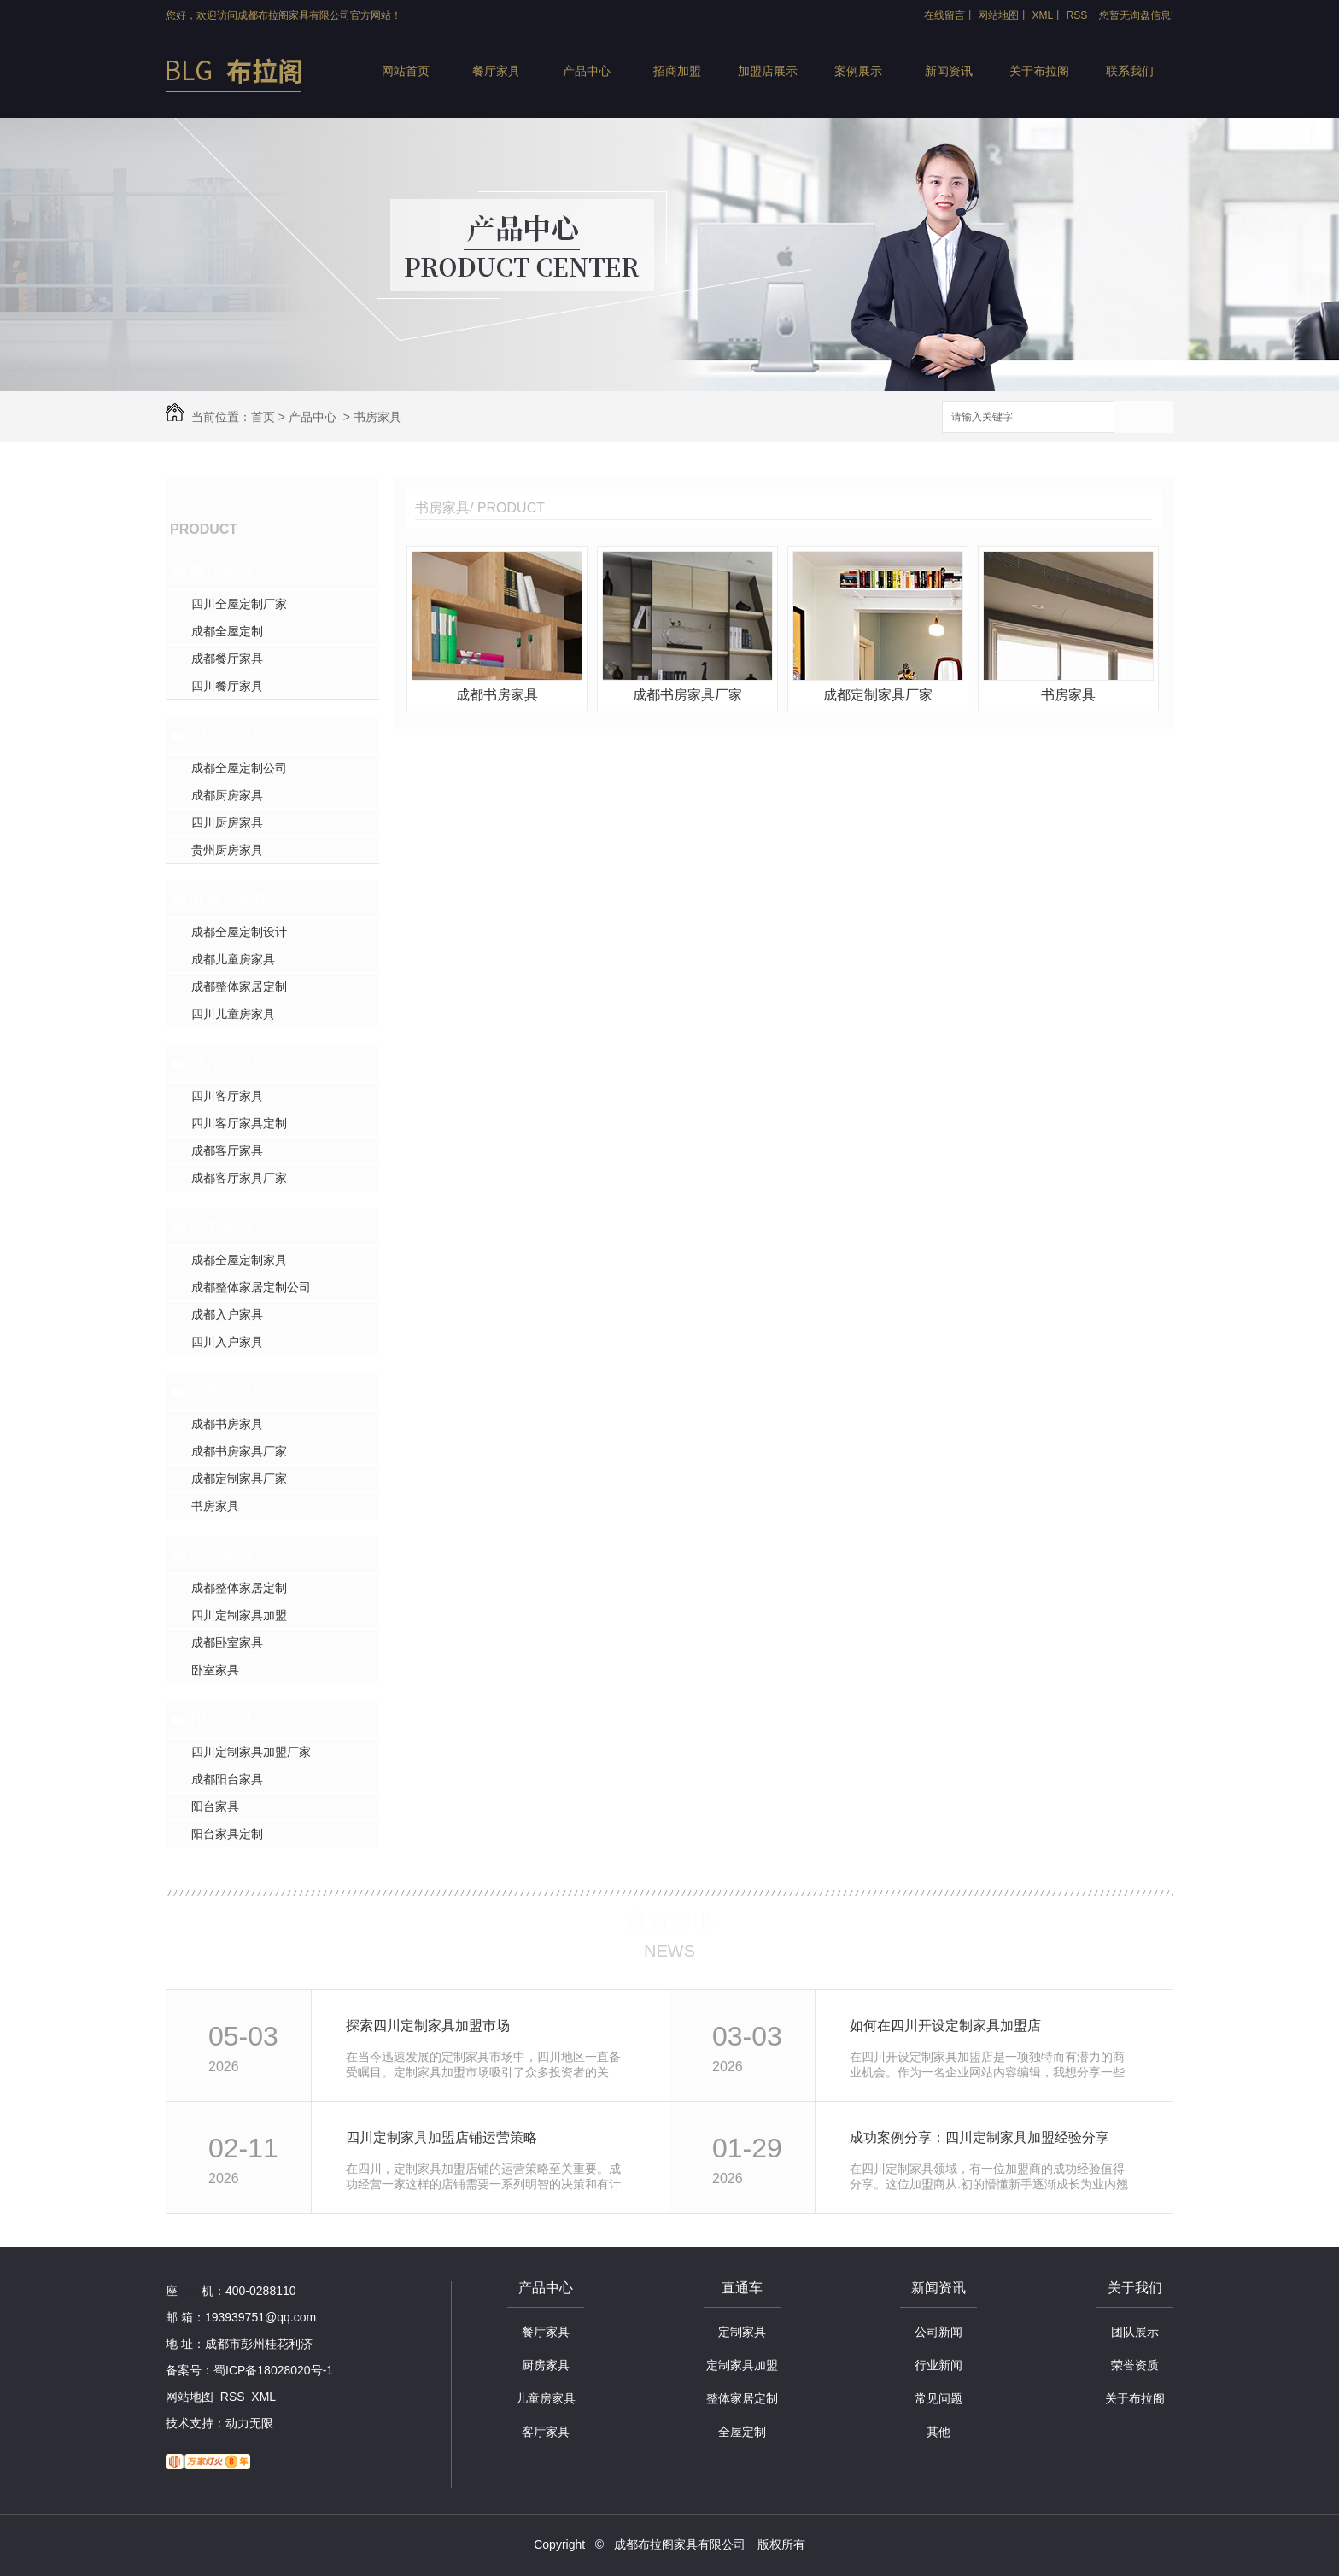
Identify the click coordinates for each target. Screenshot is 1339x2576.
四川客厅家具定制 (239, 1123)
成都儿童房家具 (233, 959)
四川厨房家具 (227, 822)
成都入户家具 (227, 1314)
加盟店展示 (768, 71)
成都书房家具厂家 (239, 1451)
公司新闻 (938, 2332)
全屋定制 (742, 2431)
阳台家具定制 (227, 1834)
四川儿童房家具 (233, 1014)
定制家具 (742, 2332)
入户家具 (222, 1227)
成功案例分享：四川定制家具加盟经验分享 (979, 2137)
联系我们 (1130, 71)
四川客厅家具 (227, 1096)
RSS (1077, 15)
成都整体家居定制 (239, 986)
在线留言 (944, 15)
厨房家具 (222, 735)
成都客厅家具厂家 (239, 1178)
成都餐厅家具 (227, 658)
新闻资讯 (949, 71)
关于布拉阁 (1039, 71)
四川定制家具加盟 (239, 1615)
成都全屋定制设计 (239, 932)
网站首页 (406, 71)
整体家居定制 (742, 2398)
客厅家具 (222, 1063)
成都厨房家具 (227, 795)
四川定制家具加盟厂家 (251, 1752)
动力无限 (249, 2423)
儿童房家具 (229, 899)
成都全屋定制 (227, 631)
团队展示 (1135, 2332)
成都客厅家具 (227, 1150)
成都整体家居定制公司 (251, 1287)
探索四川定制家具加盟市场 (428, 2025)
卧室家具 (222, 1555)
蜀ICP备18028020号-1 (273, 2370)
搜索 (1143, 418)
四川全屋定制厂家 (239, 604)
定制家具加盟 (742, 2365)
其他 (938, 2431)
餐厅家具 (496, 71)
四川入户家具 (227, 1342)
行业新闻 (938, 2365)
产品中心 (587, 71)
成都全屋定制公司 (239, 768)
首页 (263, 417)
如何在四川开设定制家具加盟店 (945, 2025)
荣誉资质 (1135, 2365)
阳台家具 (222, 1719)
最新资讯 (669, 1921)
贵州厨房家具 (227, 850)
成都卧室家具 (227, 1642)
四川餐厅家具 (227, 686)
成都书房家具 (227, 1424)
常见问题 (938, 2398)
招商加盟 (677, 71)
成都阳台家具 (227, 1779)
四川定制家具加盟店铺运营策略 (441, 2137)
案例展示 (858, 71)
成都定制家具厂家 (239, 1478)
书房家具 (377, 417)
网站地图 (998, 15)
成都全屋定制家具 (239, 1260)
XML (1043, 15)
